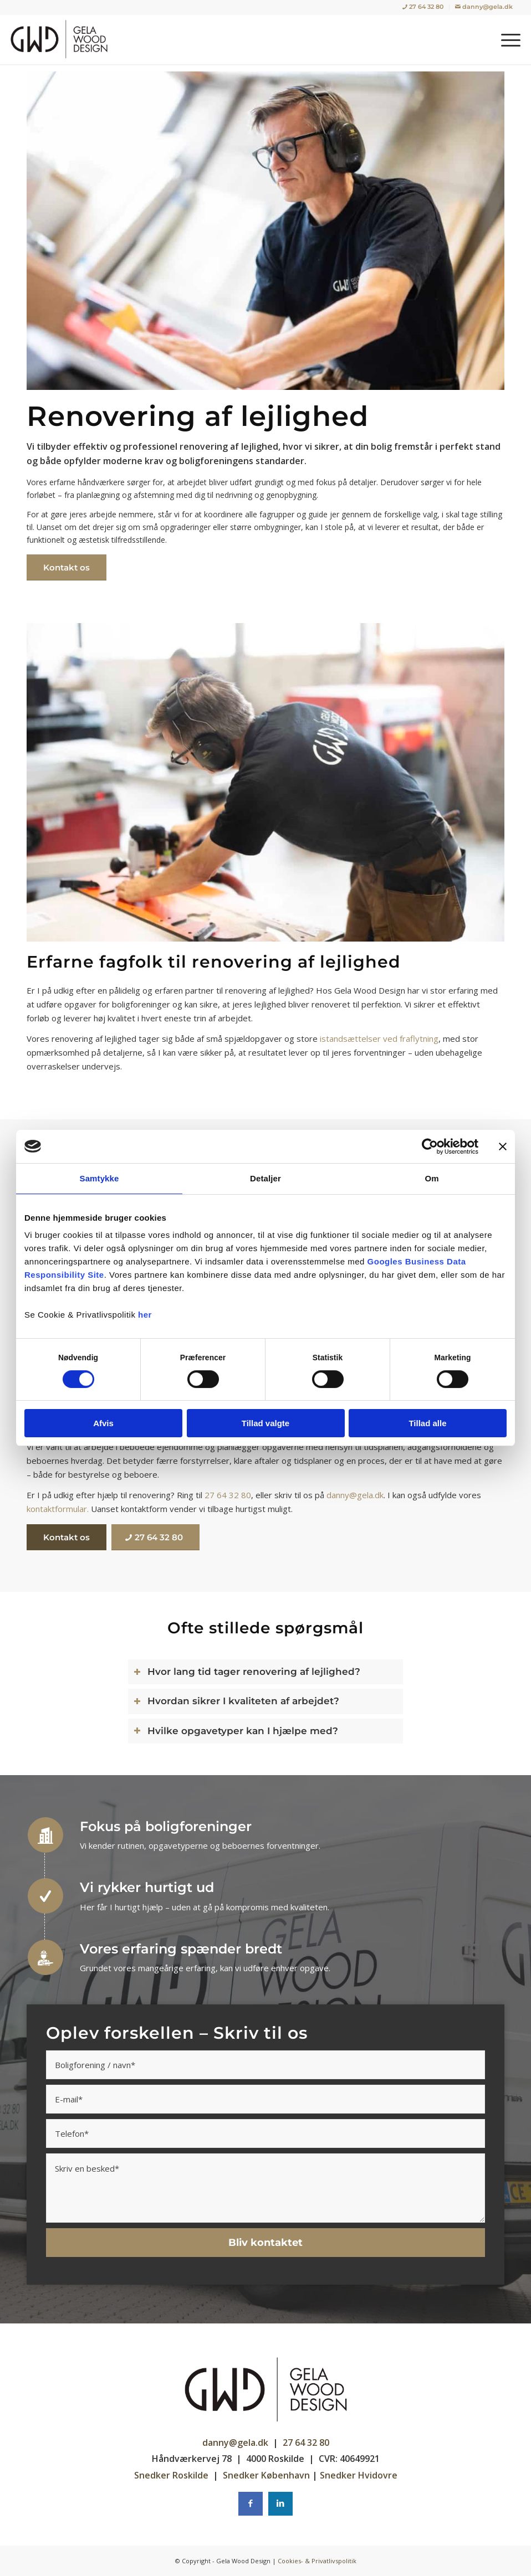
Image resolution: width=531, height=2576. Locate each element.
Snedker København (266, 2475)
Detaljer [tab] (265, 1178)
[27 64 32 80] (155, 1537)
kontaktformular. (58, 1508)
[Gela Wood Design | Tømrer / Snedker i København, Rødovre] (62, 39)
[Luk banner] (503, 1146)
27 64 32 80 (228, 1494)
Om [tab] (431, 1178)
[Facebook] (250, 2504)
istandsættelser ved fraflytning (379, 1038)
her (145, 1314)
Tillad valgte (265, 1423)
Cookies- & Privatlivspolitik (317, 2561)
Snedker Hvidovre (358, 2475)
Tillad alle (427, 1423)
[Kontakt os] (66, 567)
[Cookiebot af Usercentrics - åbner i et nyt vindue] (429, 1146)
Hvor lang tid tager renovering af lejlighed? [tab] (247, 1671)
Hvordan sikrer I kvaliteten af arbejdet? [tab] (236, 1700)
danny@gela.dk (355, 1494)
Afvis (103, 1423)
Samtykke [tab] (99, 1178)
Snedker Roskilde (171, 2475)
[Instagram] (280, 2504)
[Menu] (505, 39)
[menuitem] (423, 7)
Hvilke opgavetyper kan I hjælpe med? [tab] (236, 1730)
